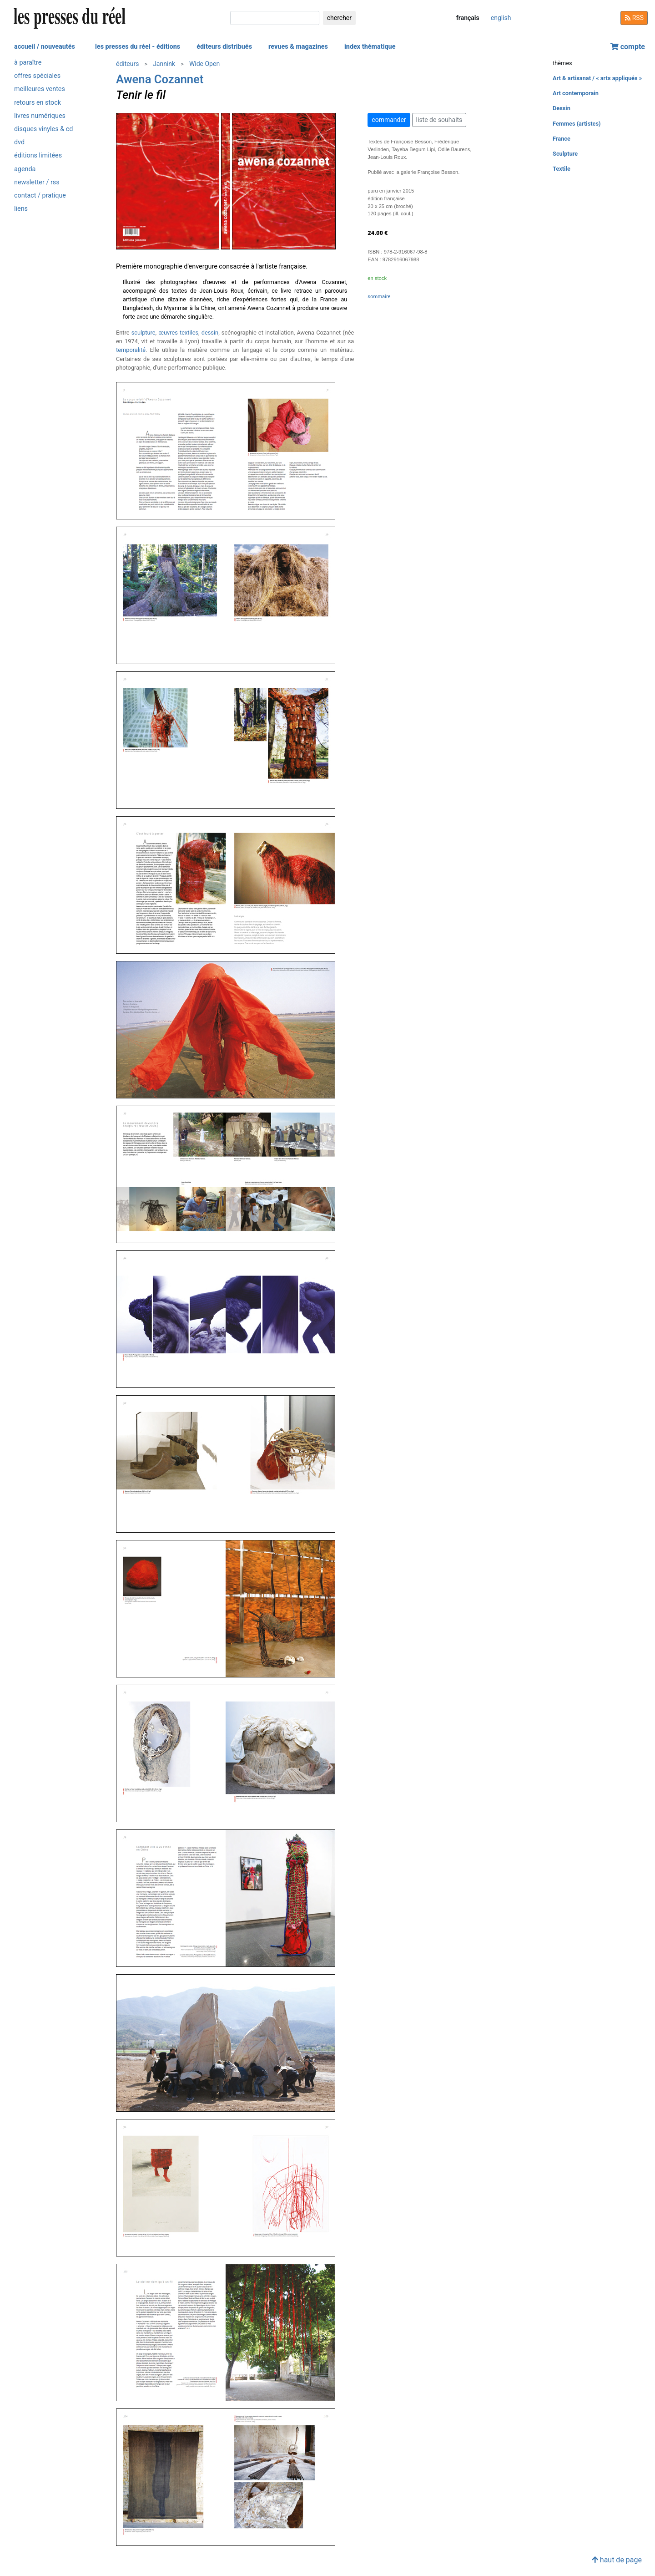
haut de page (617, 2560)
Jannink (164, 63)
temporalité (131, 349)
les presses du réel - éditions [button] (137, 47)
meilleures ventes (39, 89)
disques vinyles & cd (43, 129)
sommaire (379, 297)
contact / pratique (40, 195)
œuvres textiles (178, 332)
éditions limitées (38, 155)
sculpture (143, 332)
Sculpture (565, 153)
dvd (19, 142)
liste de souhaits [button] (439, 119)
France (561, 138)
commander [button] (389, 119)
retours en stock (37, 103)
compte (627, 46)
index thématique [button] (370, 47)
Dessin (561, 108)
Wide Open (204, 63)
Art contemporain (576, 93)
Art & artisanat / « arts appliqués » (597, 78)
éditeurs (127, 63)
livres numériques (40, 116)
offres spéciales (37, 76)
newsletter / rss (37, 182)
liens (21, 209)
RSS (634, 17)
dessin (210, 332)
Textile (561, 168)
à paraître (27, 62)
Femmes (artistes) (577, 123)
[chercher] (274, 18)
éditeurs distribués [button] (224, 47)
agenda (24, 169)
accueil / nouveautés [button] (44, 47)
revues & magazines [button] (298, 47)
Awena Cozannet (159, 79)
